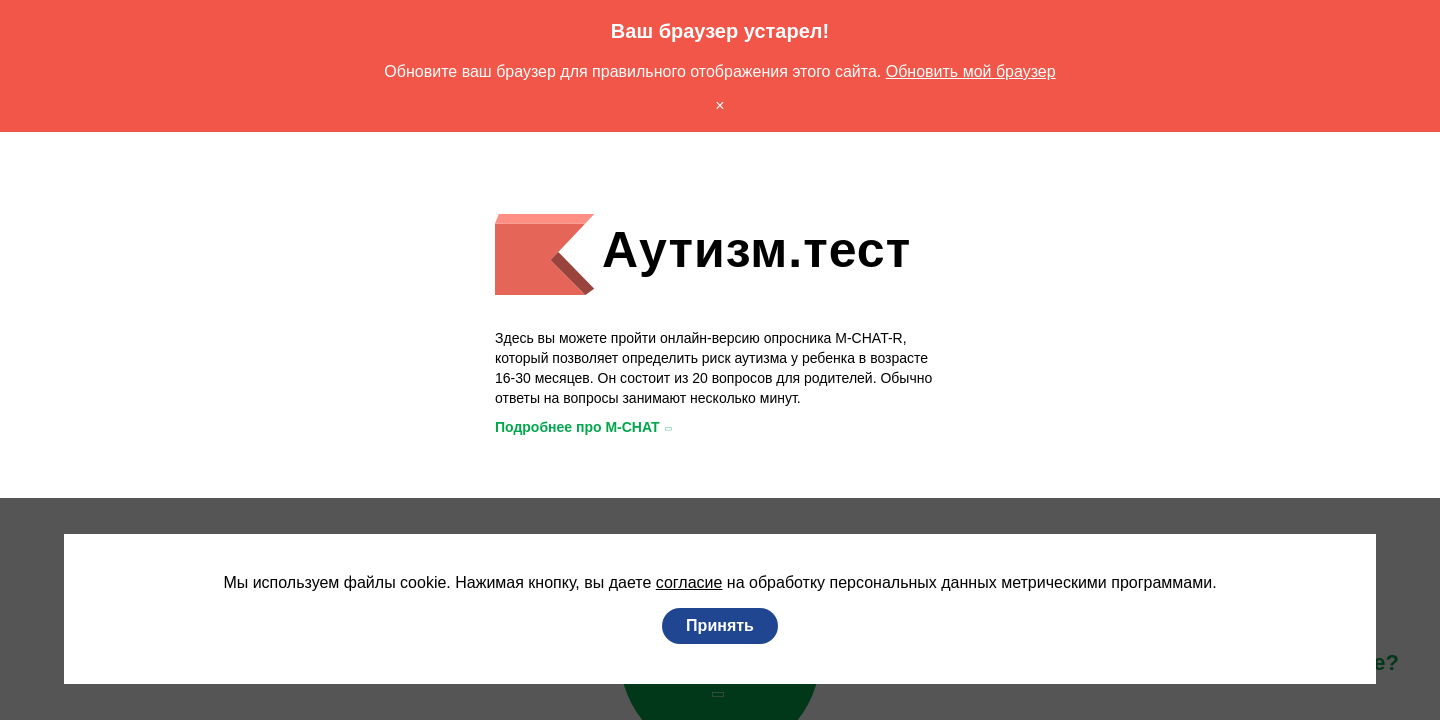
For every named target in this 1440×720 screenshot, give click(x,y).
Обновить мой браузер (993, 72)
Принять (720, 626)
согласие (682, 583)
